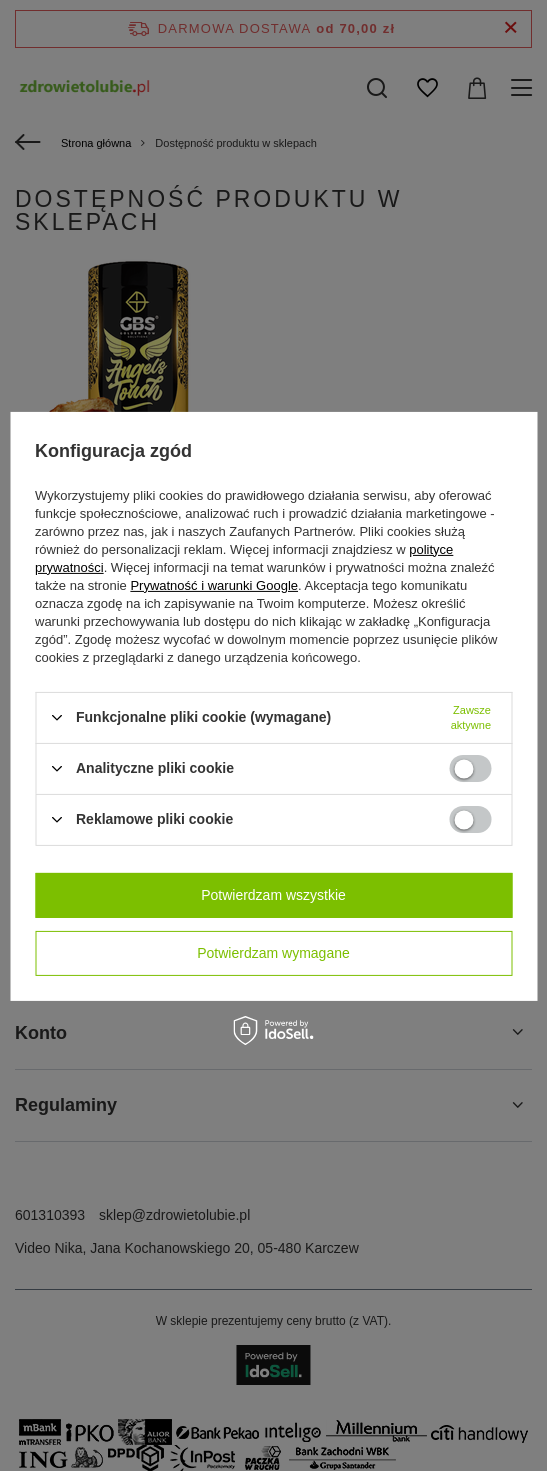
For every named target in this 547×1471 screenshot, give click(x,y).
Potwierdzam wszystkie (273, 895)
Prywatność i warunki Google (214, 584)
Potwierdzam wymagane (273, 953)
